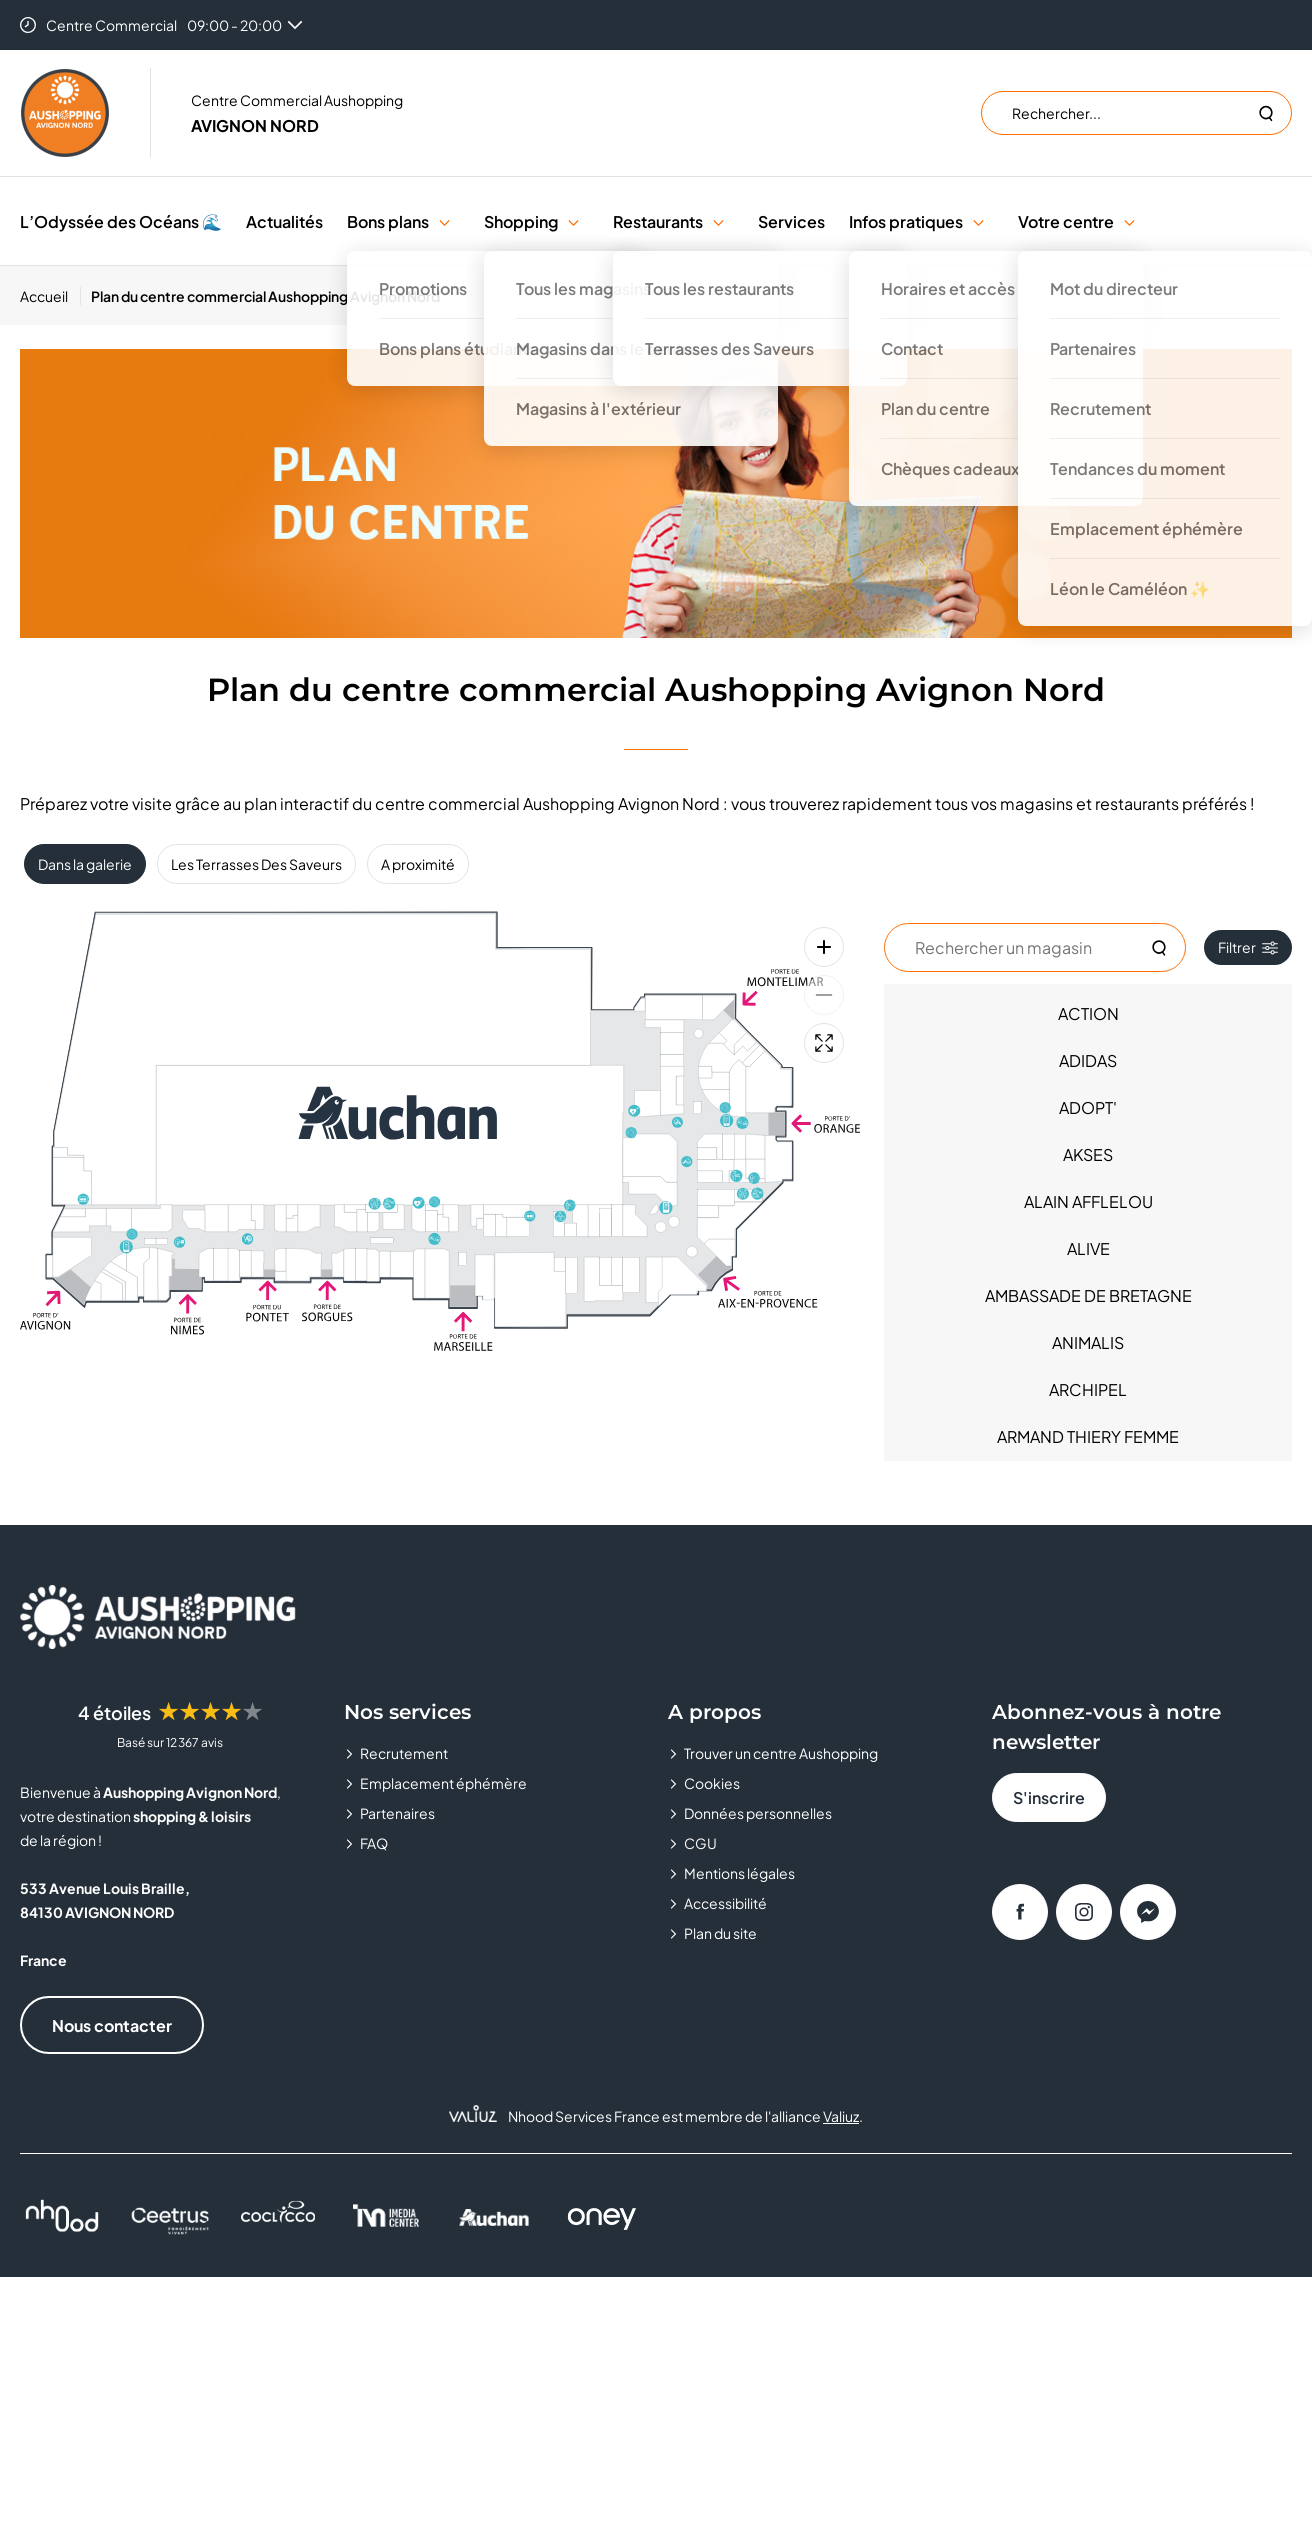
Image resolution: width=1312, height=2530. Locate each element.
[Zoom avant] (824, 947)
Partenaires (397, 1813)
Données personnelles (758, 1813)
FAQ (374, 1843)
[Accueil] (50, 296)
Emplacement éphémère (443, 1783)
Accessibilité (725, 1903)
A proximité (418, 864)
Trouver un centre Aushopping (781, 1753)
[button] (444, 221)
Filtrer (1248, 947)
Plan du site (720, 1933)
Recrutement (404, 1753)
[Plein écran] (824, 1043)
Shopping (521, 221)
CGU (700, 1843)
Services (791, 221)
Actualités (284, 221)
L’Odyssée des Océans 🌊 (121, 221)
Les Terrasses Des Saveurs (256, 864)
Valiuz (841, 2116)
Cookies (712, 1783)
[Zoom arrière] (824, 995)
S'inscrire (1049, 1797)
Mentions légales (739, 1873)
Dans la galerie (85, 864)
